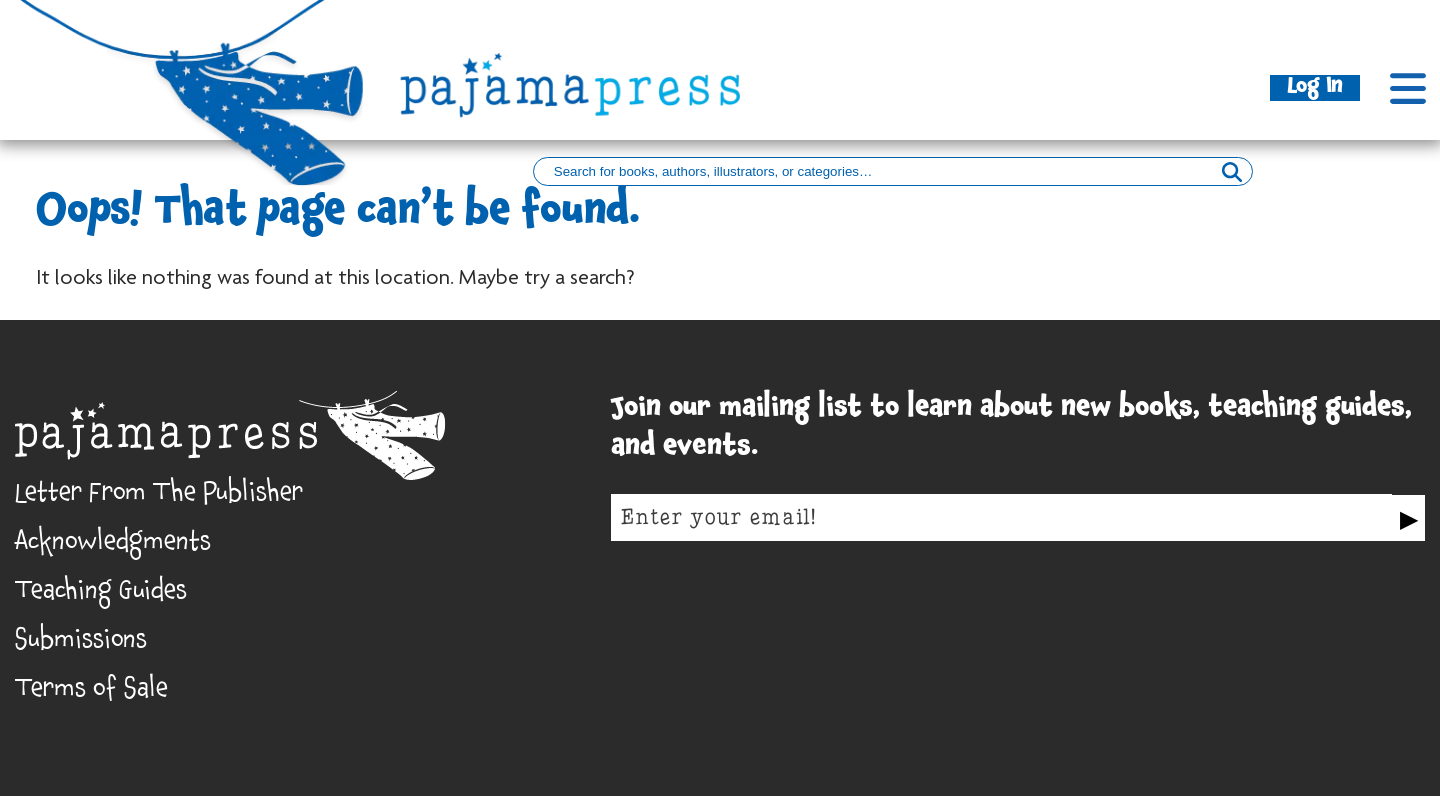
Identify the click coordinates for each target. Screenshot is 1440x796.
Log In (1315, 88)
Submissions (81, 644)
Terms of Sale (91, 693)
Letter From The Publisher (159, 497)
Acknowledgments (113, 546)
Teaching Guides (101, 595)
